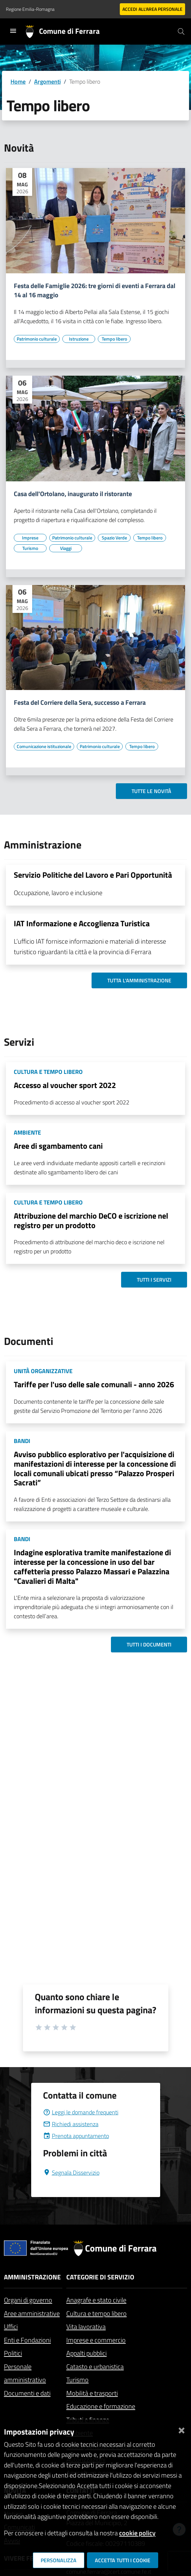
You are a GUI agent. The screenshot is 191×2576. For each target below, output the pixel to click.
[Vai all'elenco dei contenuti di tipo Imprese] (30, 538)
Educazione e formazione (100, 2406)
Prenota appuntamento (76, 2135)
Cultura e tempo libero (96, 2313)
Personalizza (58, 2560)
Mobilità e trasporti (92, 2393)
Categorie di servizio (100, 2277)
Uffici (11, 2326)
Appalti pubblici (86, 2353)
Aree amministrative (32, 2313)
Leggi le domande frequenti (80, 2112)
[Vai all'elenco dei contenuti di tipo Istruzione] (78, 339)
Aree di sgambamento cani (58, 1146)
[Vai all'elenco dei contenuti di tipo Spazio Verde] (114, 538)
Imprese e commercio (96, 2340)
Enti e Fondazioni (27, 2340)
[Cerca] (181, 31)
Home (18, 81)
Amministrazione (32, 2277)
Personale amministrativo (25, 2373)
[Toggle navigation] (13, 31)
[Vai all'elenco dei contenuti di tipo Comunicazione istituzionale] (44, 746)
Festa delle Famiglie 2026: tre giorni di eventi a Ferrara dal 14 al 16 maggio (94, 290)
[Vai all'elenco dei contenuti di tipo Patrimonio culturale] (37, 339)
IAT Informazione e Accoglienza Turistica (82, 923)
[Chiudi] (181, 2429)
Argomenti (47, 81)
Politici (13, 2353)
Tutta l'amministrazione (139, 980)
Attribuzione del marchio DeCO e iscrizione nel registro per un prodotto (91, 1220)
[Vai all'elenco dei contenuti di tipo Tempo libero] (114, 339)
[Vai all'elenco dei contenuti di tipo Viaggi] (65, 548)
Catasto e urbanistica (95, 2366)
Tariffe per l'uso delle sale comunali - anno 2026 (94, 1384)
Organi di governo (28, 2300)
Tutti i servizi (154, 1280)
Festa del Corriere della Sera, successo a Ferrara (80, 702)
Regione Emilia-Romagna (30, 9)
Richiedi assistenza (70, 2124)
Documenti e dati (27, 2393)
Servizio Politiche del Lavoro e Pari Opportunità (93, 875)
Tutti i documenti (149, 1644)
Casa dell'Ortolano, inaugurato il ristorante (73, 493)
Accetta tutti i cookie (122, 2560)
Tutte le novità (151, 791)
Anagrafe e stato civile (96, 2300)
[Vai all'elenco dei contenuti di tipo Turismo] (30, 548)
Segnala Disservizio (71, 2172)
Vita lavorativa (86, 2326)
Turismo (77, 2380)
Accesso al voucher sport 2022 (65, 1085)
